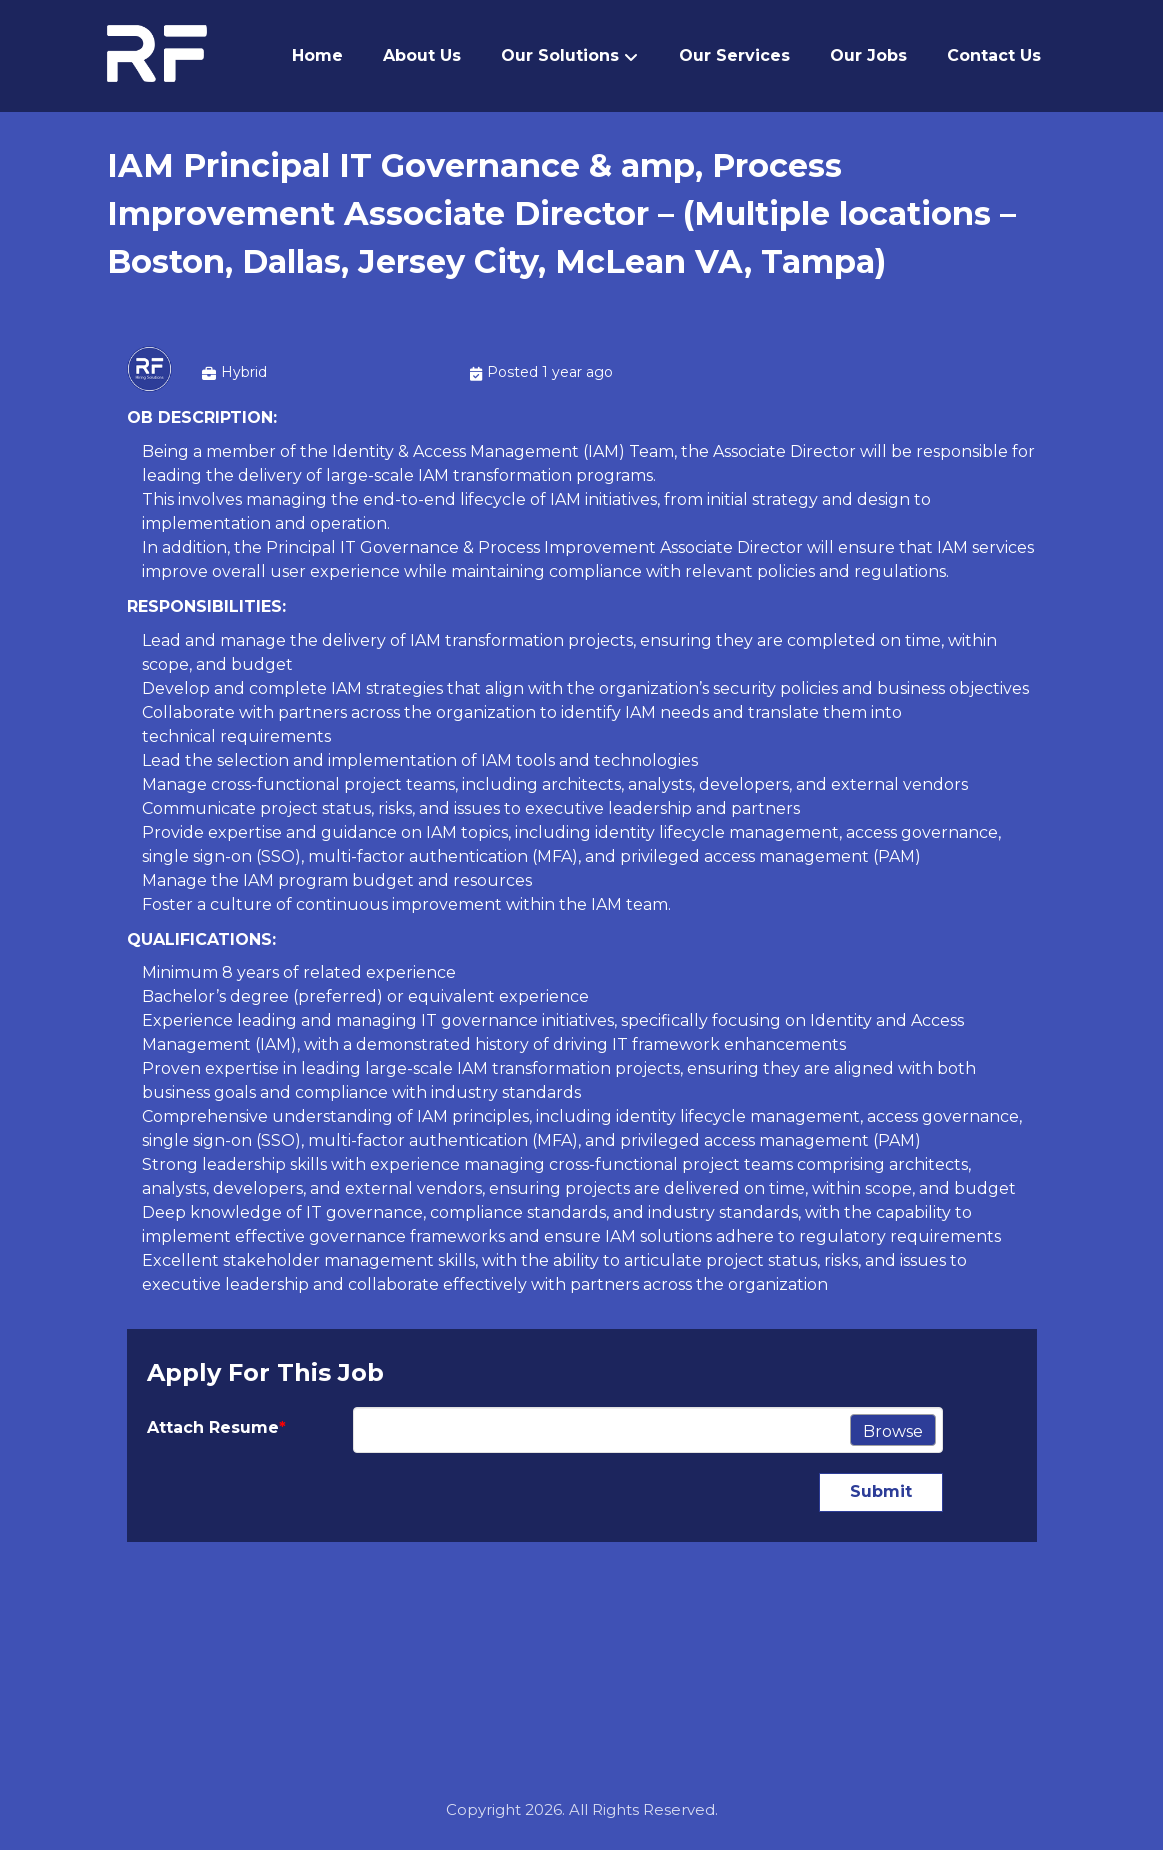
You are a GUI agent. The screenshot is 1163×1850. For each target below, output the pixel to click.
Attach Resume (216, 1427)
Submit (881, 1491)
